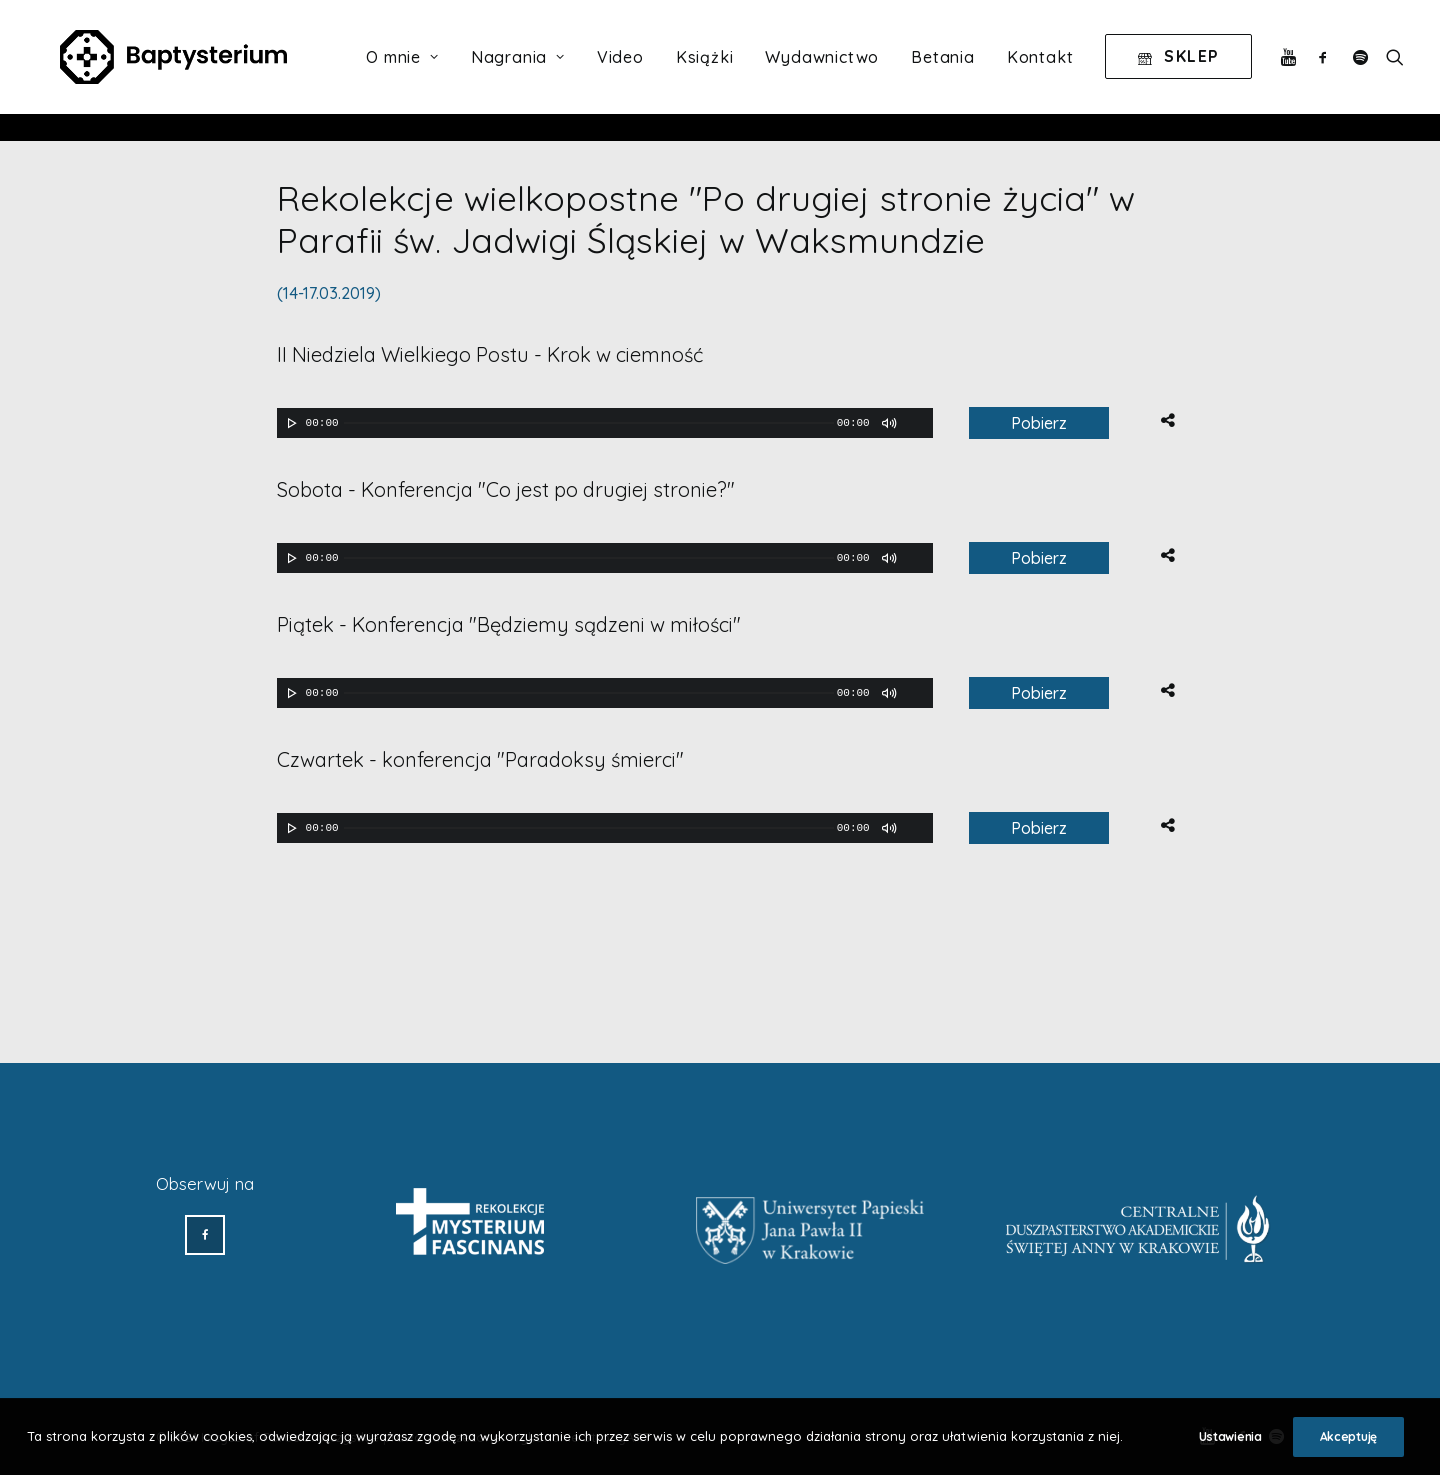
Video (620, 71)
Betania (943, 71)
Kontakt (1040, 71)
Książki (705, 71)
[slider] (589, 423)
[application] (605, 423)
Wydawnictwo (822, 71)
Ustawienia (1230, 1436)
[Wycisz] (888, 423)
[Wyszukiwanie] (1390, 71)
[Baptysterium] (183, 71)
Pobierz (1039, 423)
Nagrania (518, 71)
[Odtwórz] (290, 423)
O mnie (402, 71)
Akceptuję (1348, 1436)
